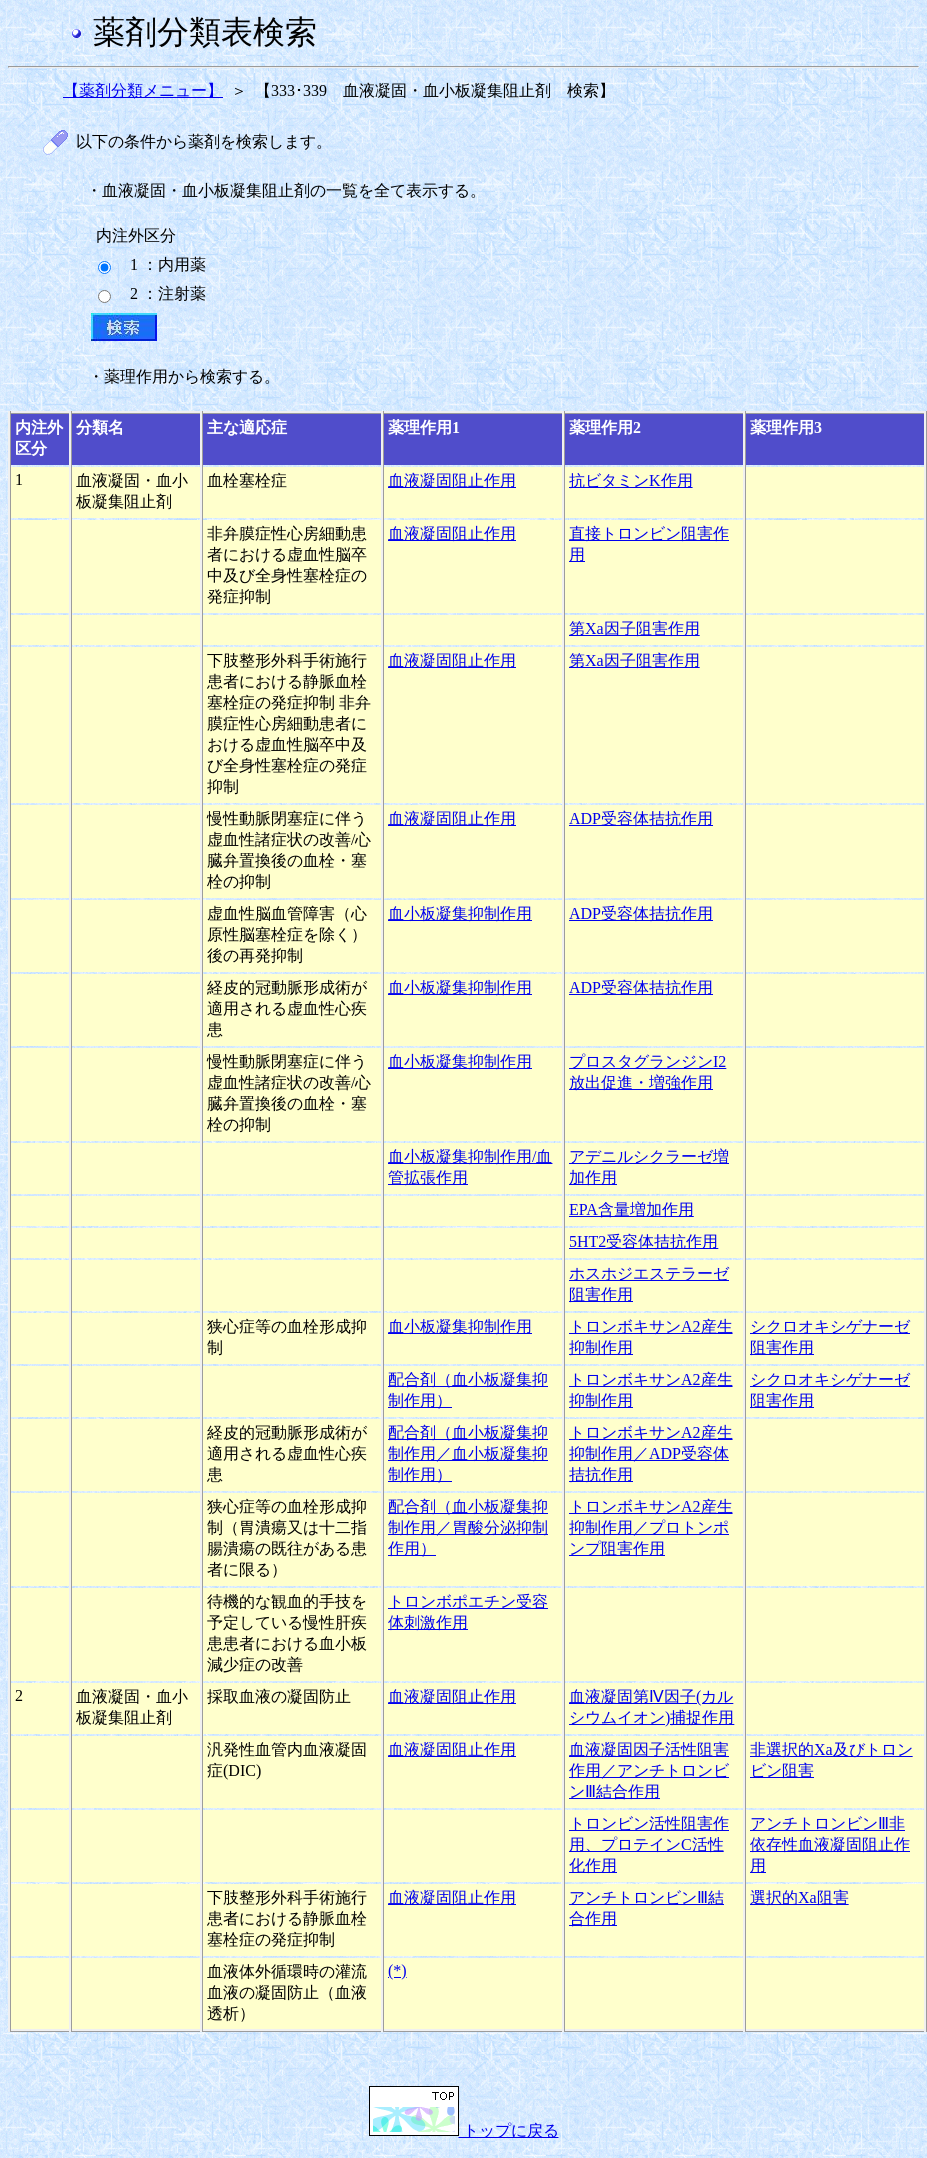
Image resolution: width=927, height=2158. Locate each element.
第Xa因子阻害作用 (634, 628)
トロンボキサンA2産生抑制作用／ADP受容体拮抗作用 (651, 1453)
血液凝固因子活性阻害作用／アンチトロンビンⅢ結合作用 (649, 1770)
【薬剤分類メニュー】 (143, 90)
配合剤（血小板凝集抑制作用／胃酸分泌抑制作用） (468, 1527)
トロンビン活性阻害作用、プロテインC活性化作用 (649, 1844)
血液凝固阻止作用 (452, 480)
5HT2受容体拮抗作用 (643, 1241)
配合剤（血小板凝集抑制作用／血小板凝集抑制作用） (468, 1453)
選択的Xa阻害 (799, 1897)
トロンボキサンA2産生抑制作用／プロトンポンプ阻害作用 (651, 1527)
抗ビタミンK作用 (631, 480)
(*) (397, 1970)
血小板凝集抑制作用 (460, 913)
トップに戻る (464, 2130)
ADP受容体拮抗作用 (641, 818)
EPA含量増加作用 (631, 1209)
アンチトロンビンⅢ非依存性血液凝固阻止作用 (830, 1844)
